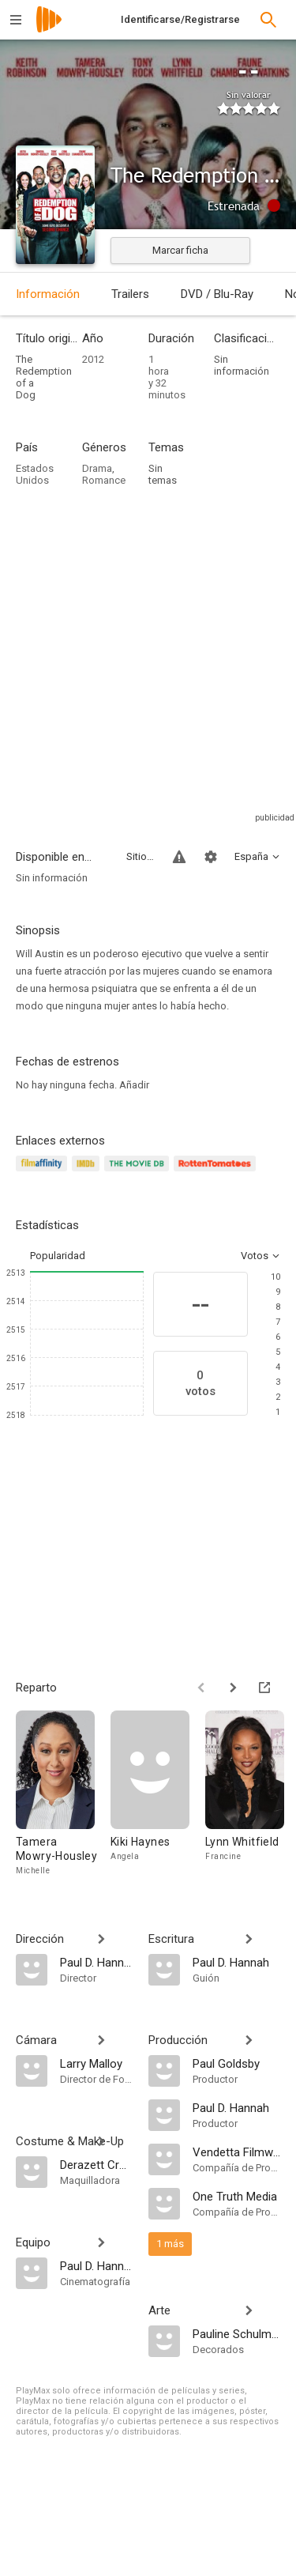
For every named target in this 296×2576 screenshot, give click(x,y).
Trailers (130, 294)
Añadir (134, 1085)
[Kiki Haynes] (158, 1793)
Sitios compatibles (140, 856)
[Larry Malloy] (96, 2063)
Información (48, 294)
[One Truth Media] (237, 2196)
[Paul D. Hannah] (96, 1962)
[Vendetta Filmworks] (237, 2151)
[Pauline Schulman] (237, 2333)
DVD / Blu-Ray (217, 294)
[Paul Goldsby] (237, 2063)
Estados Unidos (35, 474)
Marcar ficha (180, 250)
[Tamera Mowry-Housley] (63, 1793)
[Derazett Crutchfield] (96, 2164)
